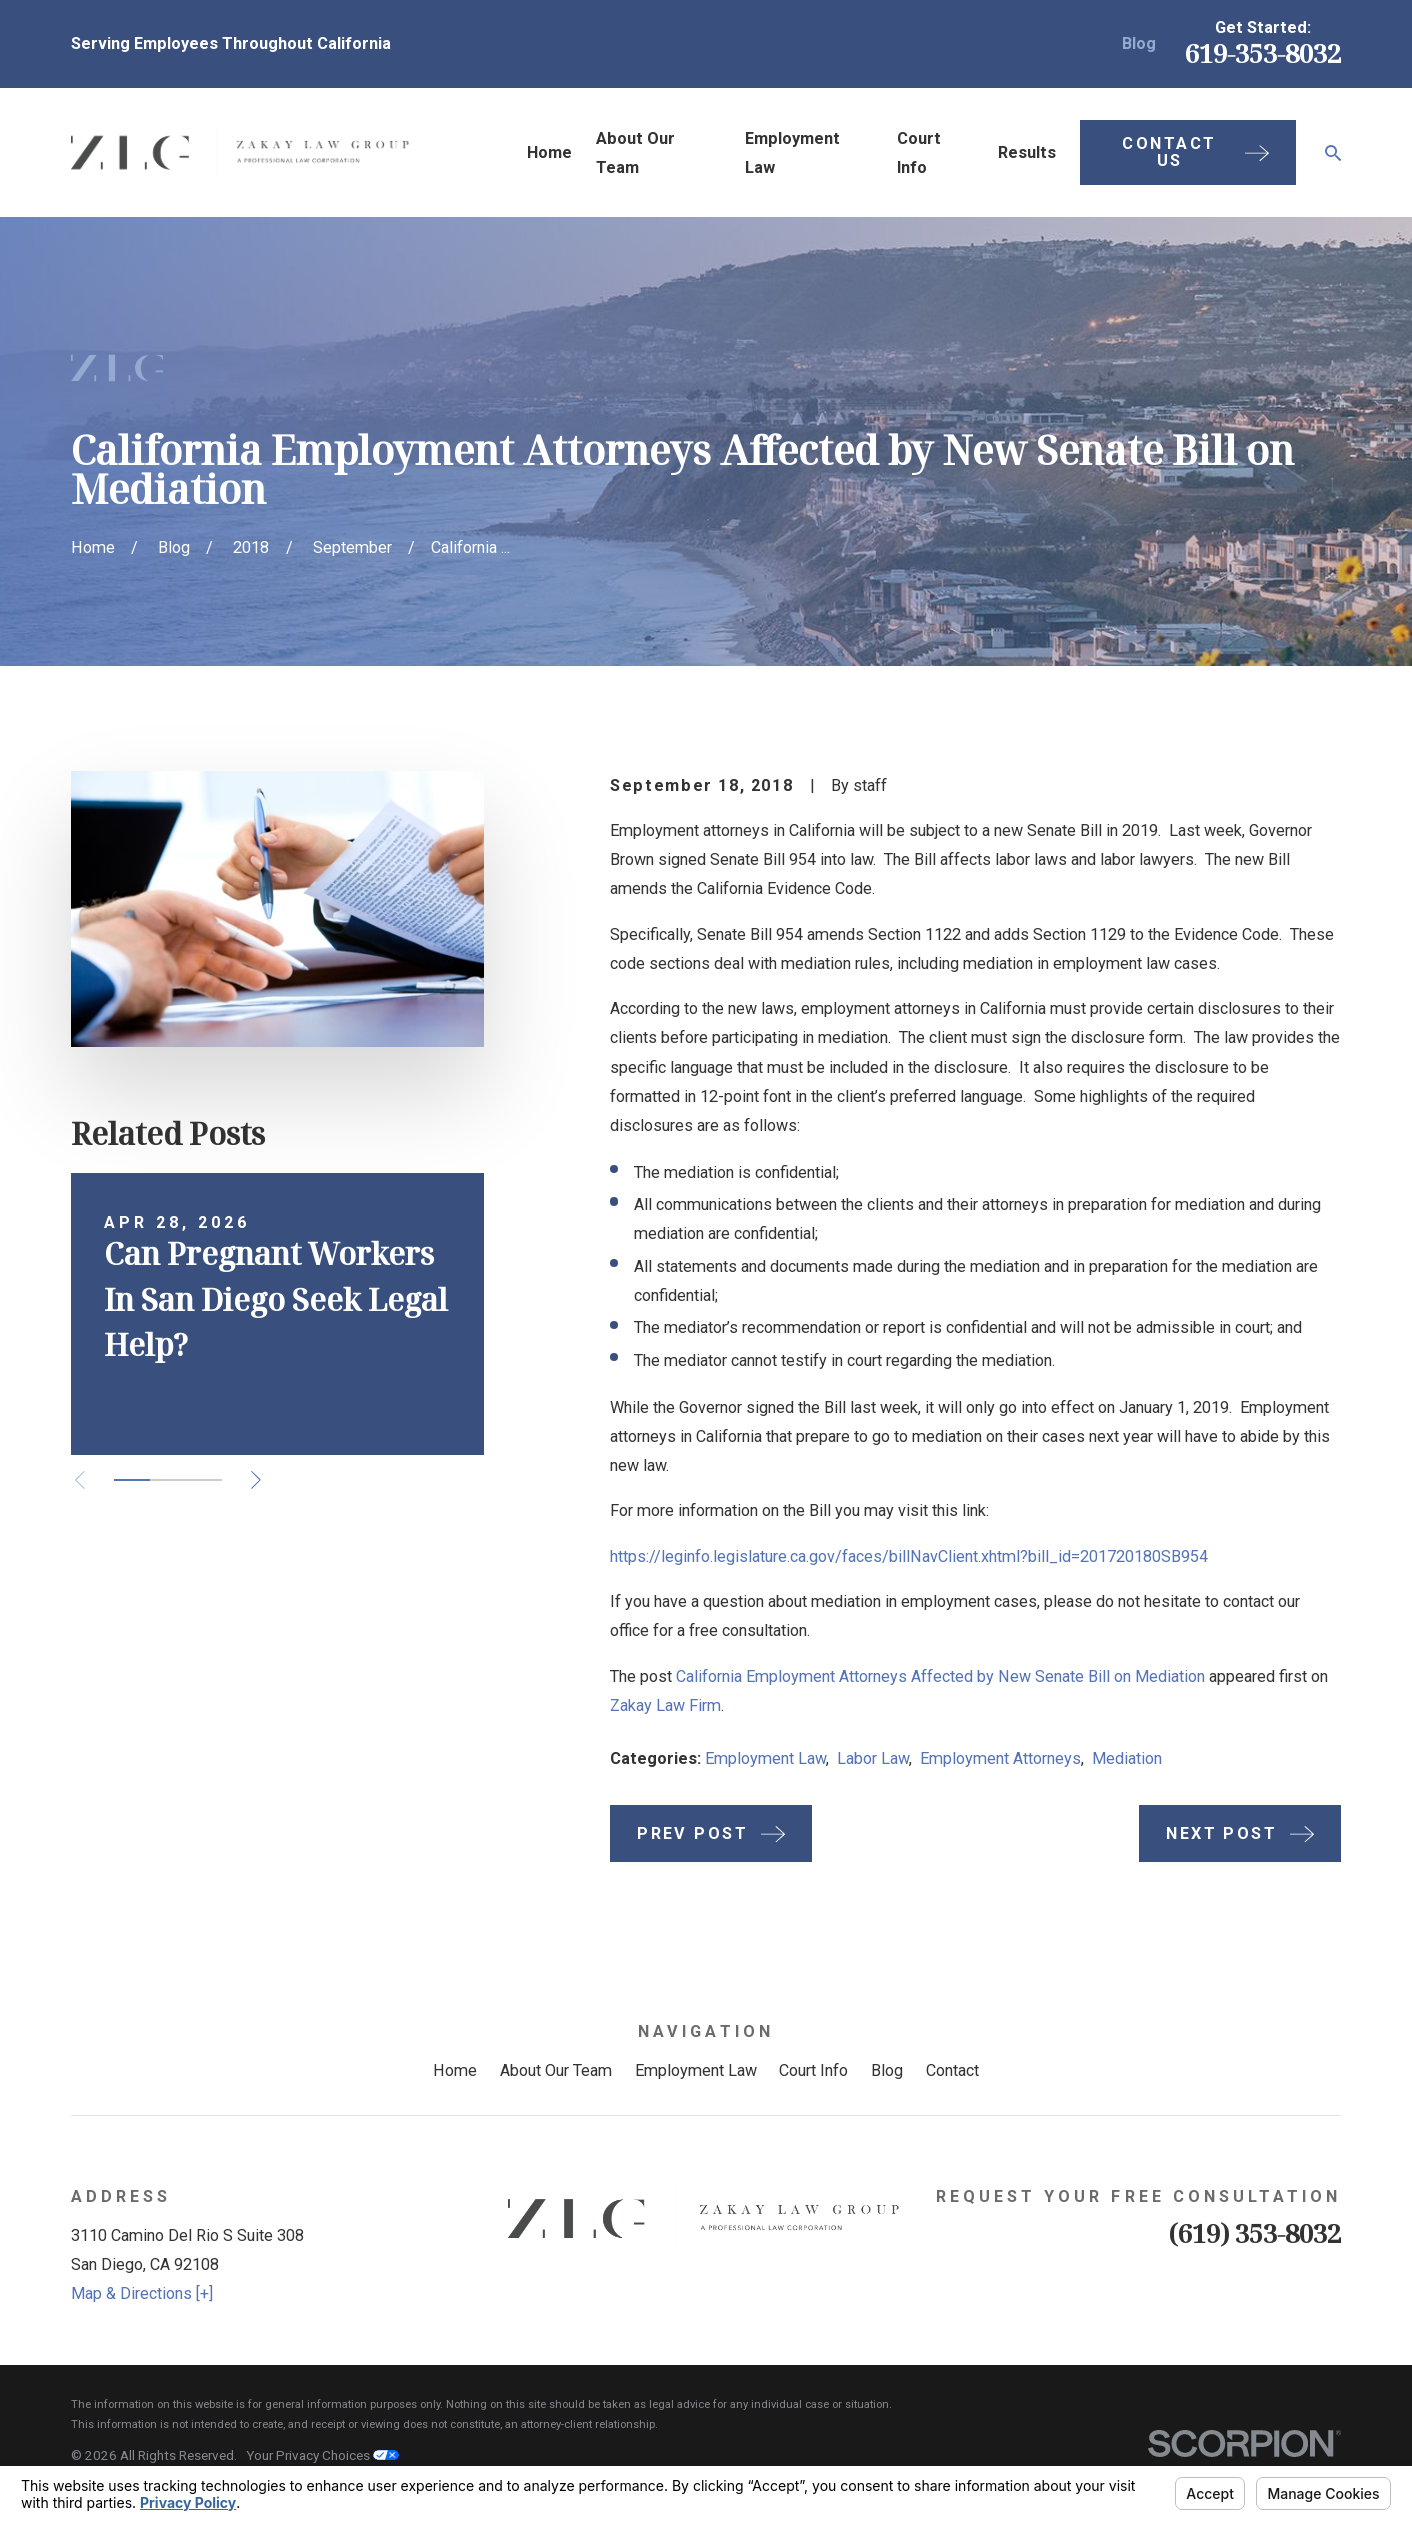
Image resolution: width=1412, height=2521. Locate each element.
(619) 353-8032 (1255, 2233)
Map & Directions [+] (142, 2293)
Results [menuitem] (1027, 152)
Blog (1139, 43)
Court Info (813, 2070)
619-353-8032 (1263, 53)
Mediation (1127, 1758)
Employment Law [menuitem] (792, 153)
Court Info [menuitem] (919, 153)
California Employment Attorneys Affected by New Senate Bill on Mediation (940, 1676)
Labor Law (873, 1758)
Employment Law (765, 1758)
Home (455, 2070)
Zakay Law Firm (665, 1705)
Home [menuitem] (549, 152)
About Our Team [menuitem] (635, 153)
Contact (952, 2070)
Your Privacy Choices (322, 2455)
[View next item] (256, 1480)
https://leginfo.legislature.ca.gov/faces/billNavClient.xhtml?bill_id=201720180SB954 (909, 1556)
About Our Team (556, 2070)
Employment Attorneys (1000, 1758)
